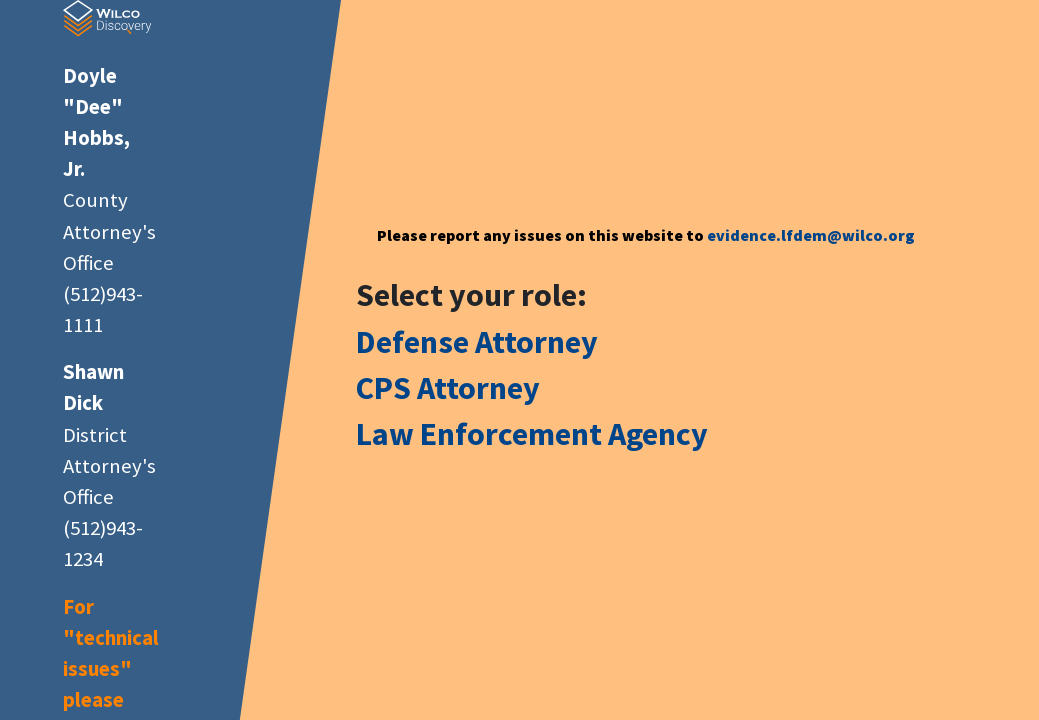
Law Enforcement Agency (532, 434)
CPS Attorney (448, 388)
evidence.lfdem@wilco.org (811, 235)
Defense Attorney (477, 342)
